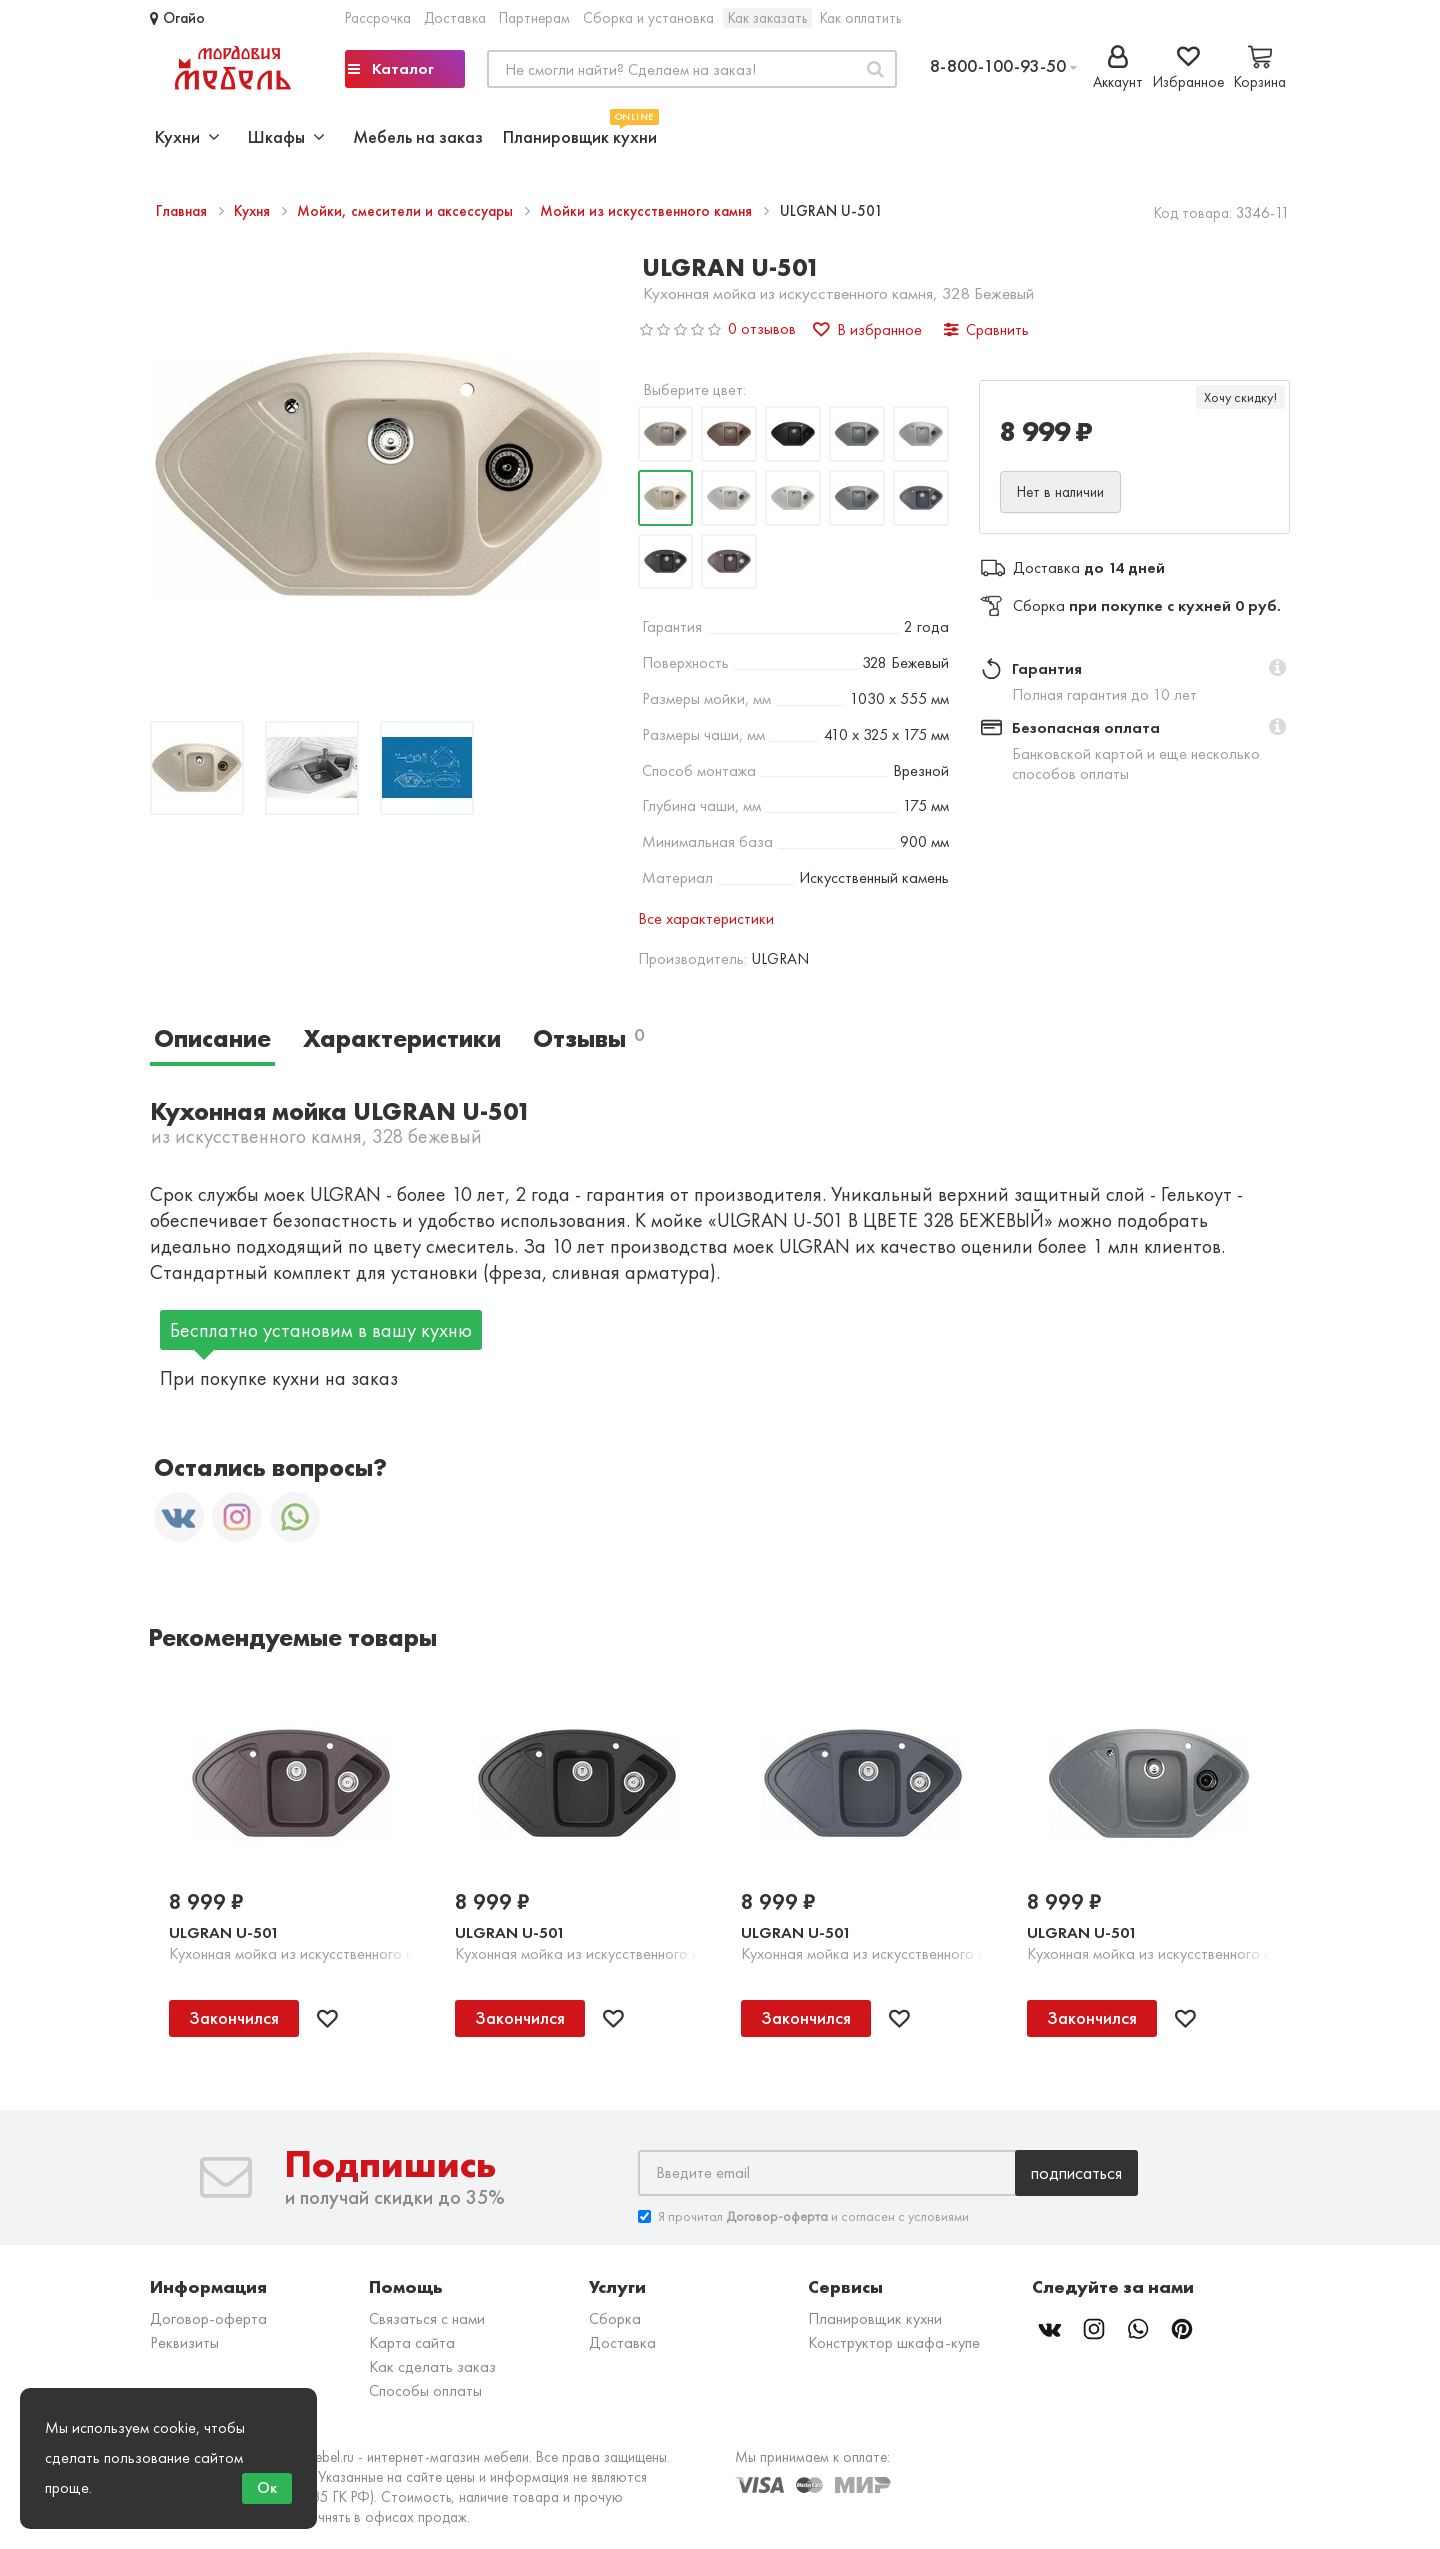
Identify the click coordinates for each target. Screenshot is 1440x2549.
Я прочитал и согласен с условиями (803, 2216)
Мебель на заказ (418, 136)
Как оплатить (860, 18)
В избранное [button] (867, 329)
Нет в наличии (1060, 492)
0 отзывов (762, 328)
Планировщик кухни (580, 134)
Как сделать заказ (432, 2366)
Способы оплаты (425, 2390)
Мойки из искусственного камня (648, 211)
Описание (212, 1038)
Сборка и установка (648, 18)
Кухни (187, 136)
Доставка (455, 18)
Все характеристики (706, 918)
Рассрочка (378, 18)
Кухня (254, 211)
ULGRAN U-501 (224, 1932)
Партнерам (534, 18)
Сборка (615, 2318)
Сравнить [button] (986, 329)
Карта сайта (412, 2342)
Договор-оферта (208, 2318)
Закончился (234, 2017)
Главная (183, 211)
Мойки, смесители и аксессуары (407, 211)
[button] (1277, 669)
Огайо (177, 18)
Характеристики (402, 1038)
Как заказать (767, 18)
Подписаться (1076, 2172)
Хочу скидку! (1240, 397)
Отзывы (588, 1038)
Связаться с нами (427, 2318)
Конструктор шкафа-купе (894, 2342)
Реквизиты (184, 2342)
